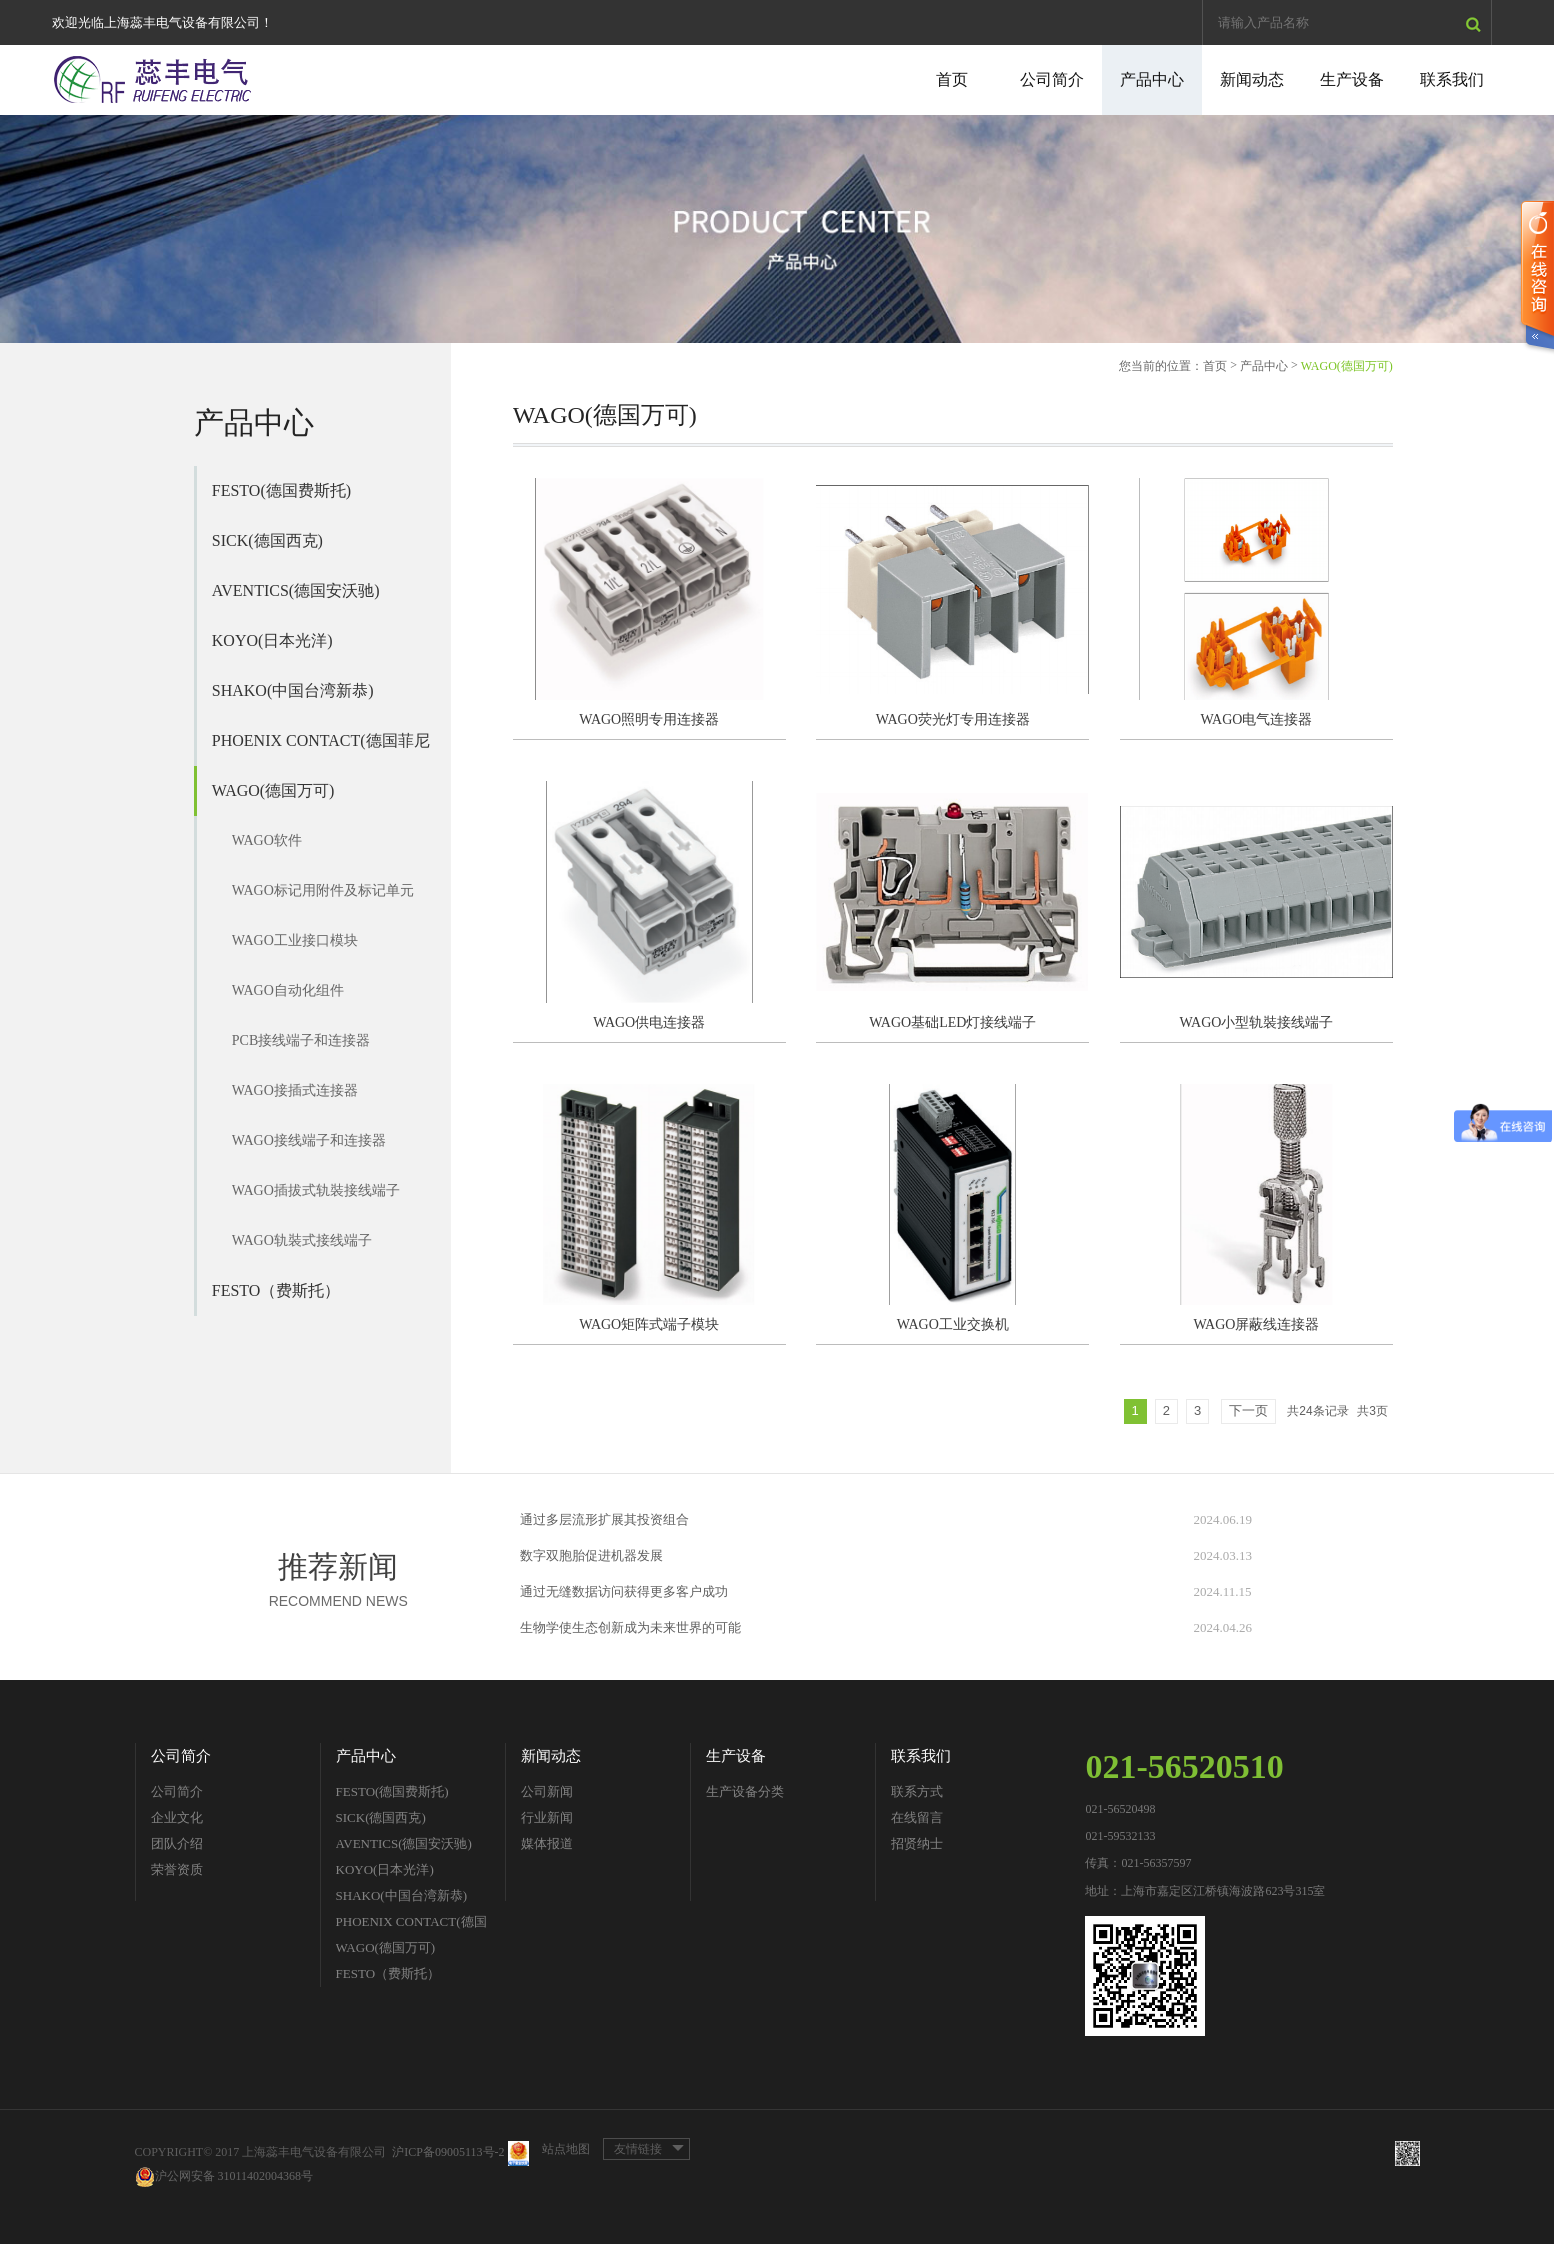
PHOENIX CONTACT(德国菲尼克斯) (321, 749)
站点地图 (566, 2149)
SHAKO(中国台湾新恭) (293, 690)
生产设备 (1352, 79)
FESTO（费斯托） (276, 1290)
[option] (777, 229)
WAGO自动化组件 (288, 990)
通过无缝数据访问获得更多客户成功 (624, 1591)
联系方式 (917, 1791)
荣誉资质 (177, 1869)
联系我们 (1452, 79)
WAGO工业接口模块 (295, 940)
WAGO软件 (267, 840)
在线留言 (917, 1817)
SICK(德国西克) (267, 540)
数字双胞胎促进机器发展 (591, 1555)
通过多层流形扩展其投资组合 (604, 1519)
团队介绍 (177, 1843)
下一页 (1248, 1410)
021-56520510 (1184, 1766)
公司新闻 (547, 1791)
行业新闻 (547, 1817)
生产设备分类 (745, 1791)
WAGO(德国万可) (273, 790)
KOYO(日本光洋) (272, 640)
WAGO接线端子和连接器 (309, 1140)
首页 (952, 79)
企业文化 (177, 1817)
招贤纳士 (917, 1843)
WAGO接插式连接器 (295, 1090)
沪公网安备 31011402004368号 (224, 2176)
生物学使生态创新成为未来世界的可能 (630, 1627)
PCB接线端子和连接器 (301, 1040)
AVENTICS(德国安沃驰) (296, 590)
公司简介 (1052, 79)
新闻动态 (1252, 79)
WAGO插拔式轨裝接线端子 (316, 1190)
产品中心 (1152, 79)
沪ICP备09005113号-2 (448, 2152)
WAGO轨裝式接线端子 (302, 1240)
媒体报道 (547, 1843)
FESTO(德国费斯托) (281, 490)
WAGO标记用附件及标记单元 (323, 890)
